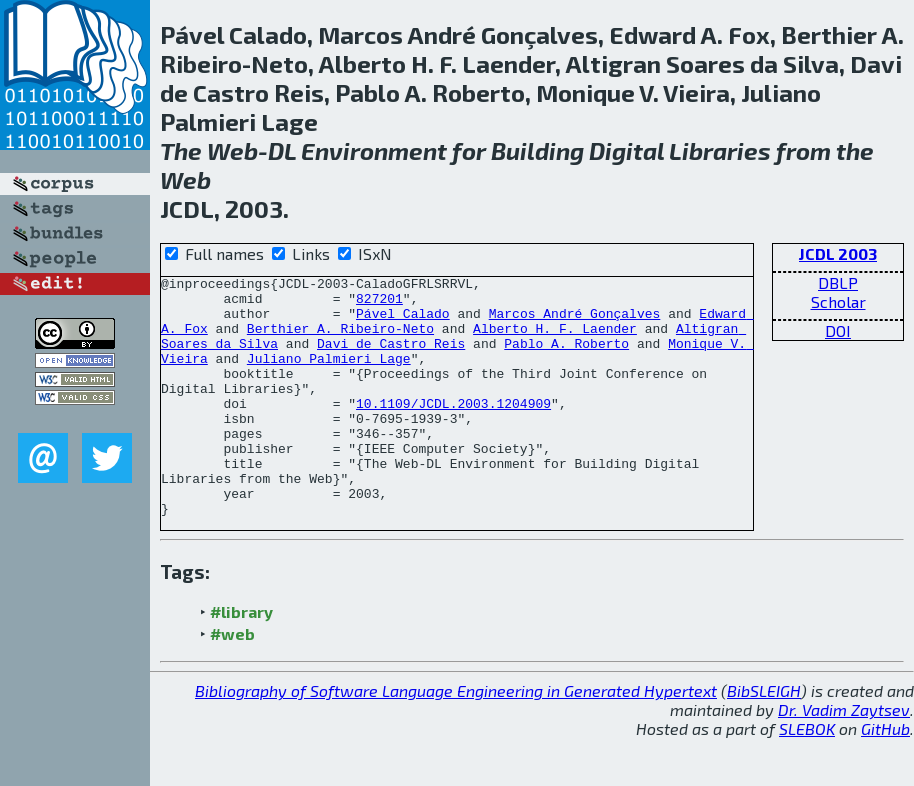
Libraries (720, 150)
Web (232, 150)
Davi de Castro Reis (391, 358)
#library (241, 659)
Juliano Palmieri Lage (329, 376)
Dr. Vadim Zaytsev (844, 757)
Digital (626, 150)
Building (537, 150)
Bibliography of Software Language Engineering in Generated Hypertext (456, 738)
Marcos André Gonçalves (575, 322)
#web (232, 681)
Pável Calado (403, 322)
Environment (374, 150)
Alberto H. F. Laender (555, 340)
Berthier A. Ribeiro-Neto (340, 340)
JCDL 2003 (838, 253)
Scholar (838, 301)
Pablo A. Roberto (566, 358)
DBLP (838, 282)
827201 (379, 304)
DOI (838, 330)
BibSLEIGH (764, 738)
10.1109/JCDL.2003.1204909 (453, 430)
